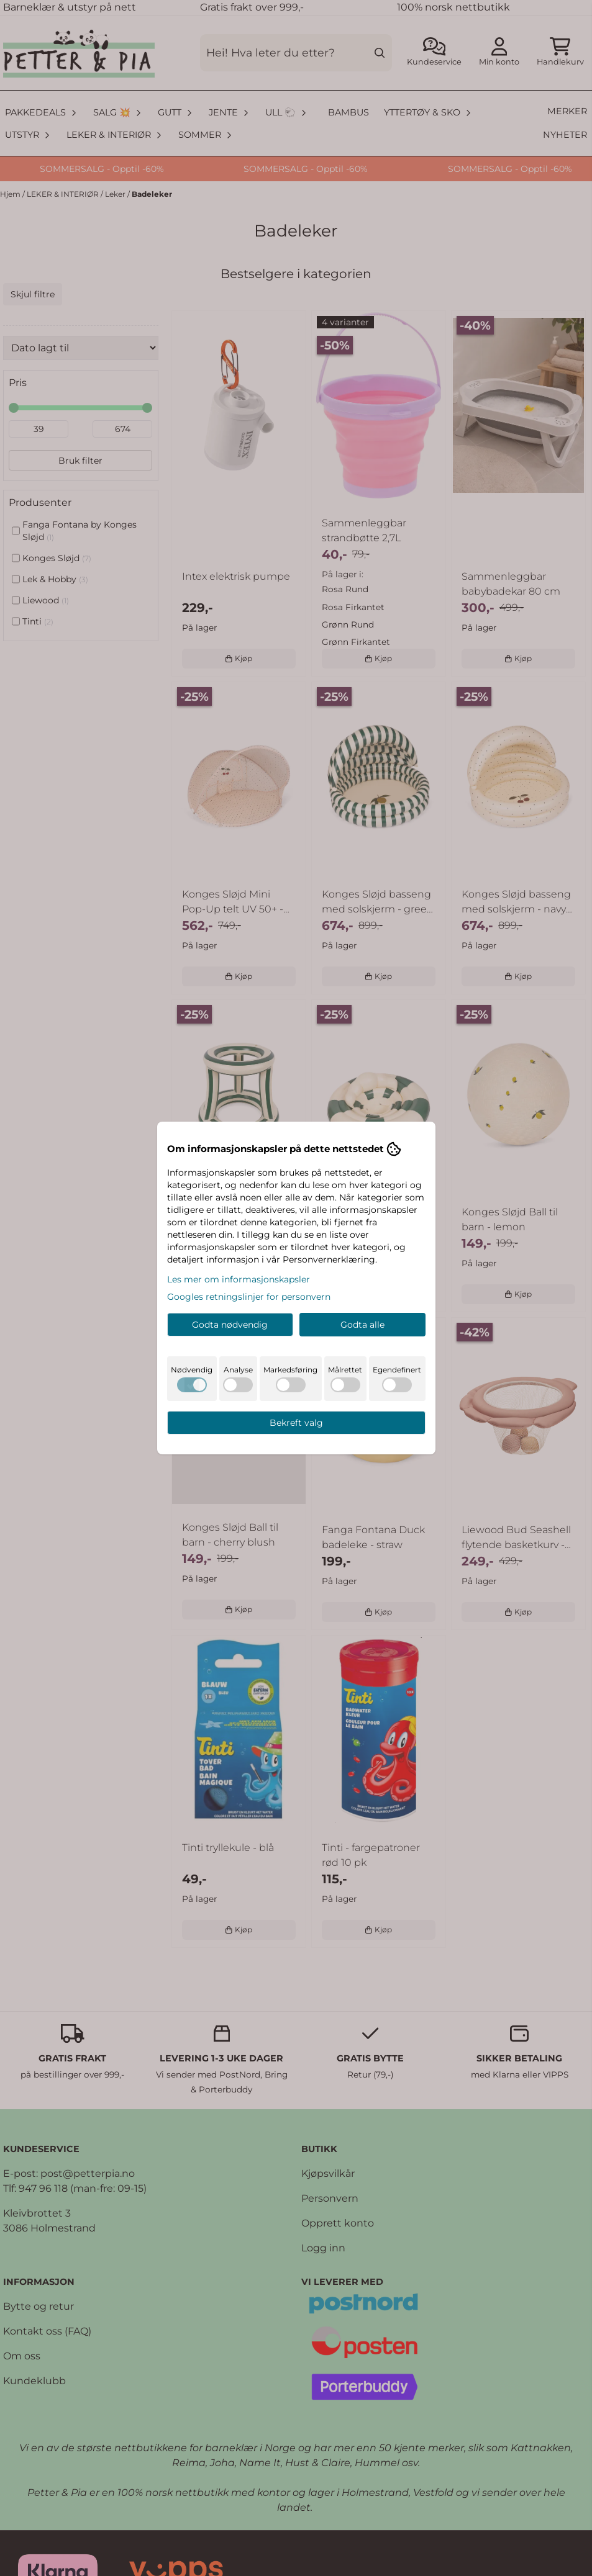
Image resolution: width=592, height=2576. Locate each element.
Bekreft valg (296, 1422)
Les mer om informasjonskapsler (238, 1279)
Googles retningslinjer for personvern (248, 1296)
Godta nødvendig (230, 1324)
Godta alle (362, 1324)
